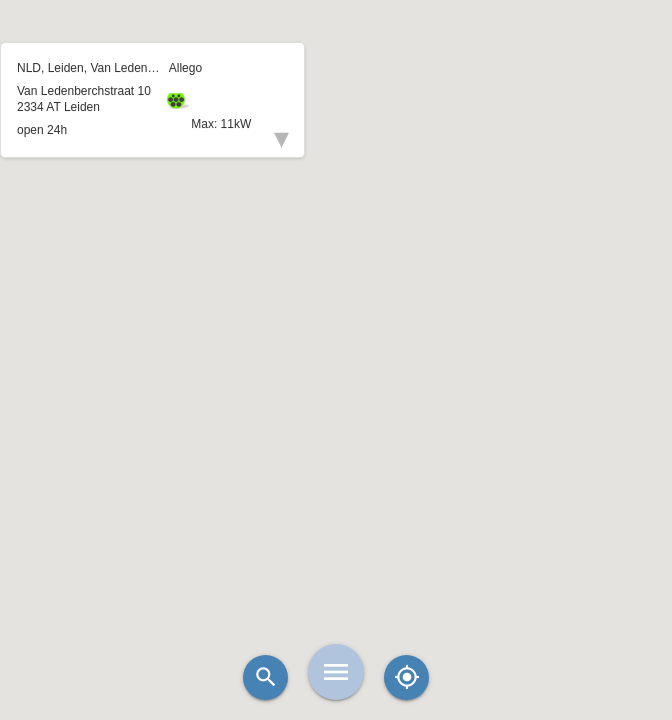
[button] (336, 310)
